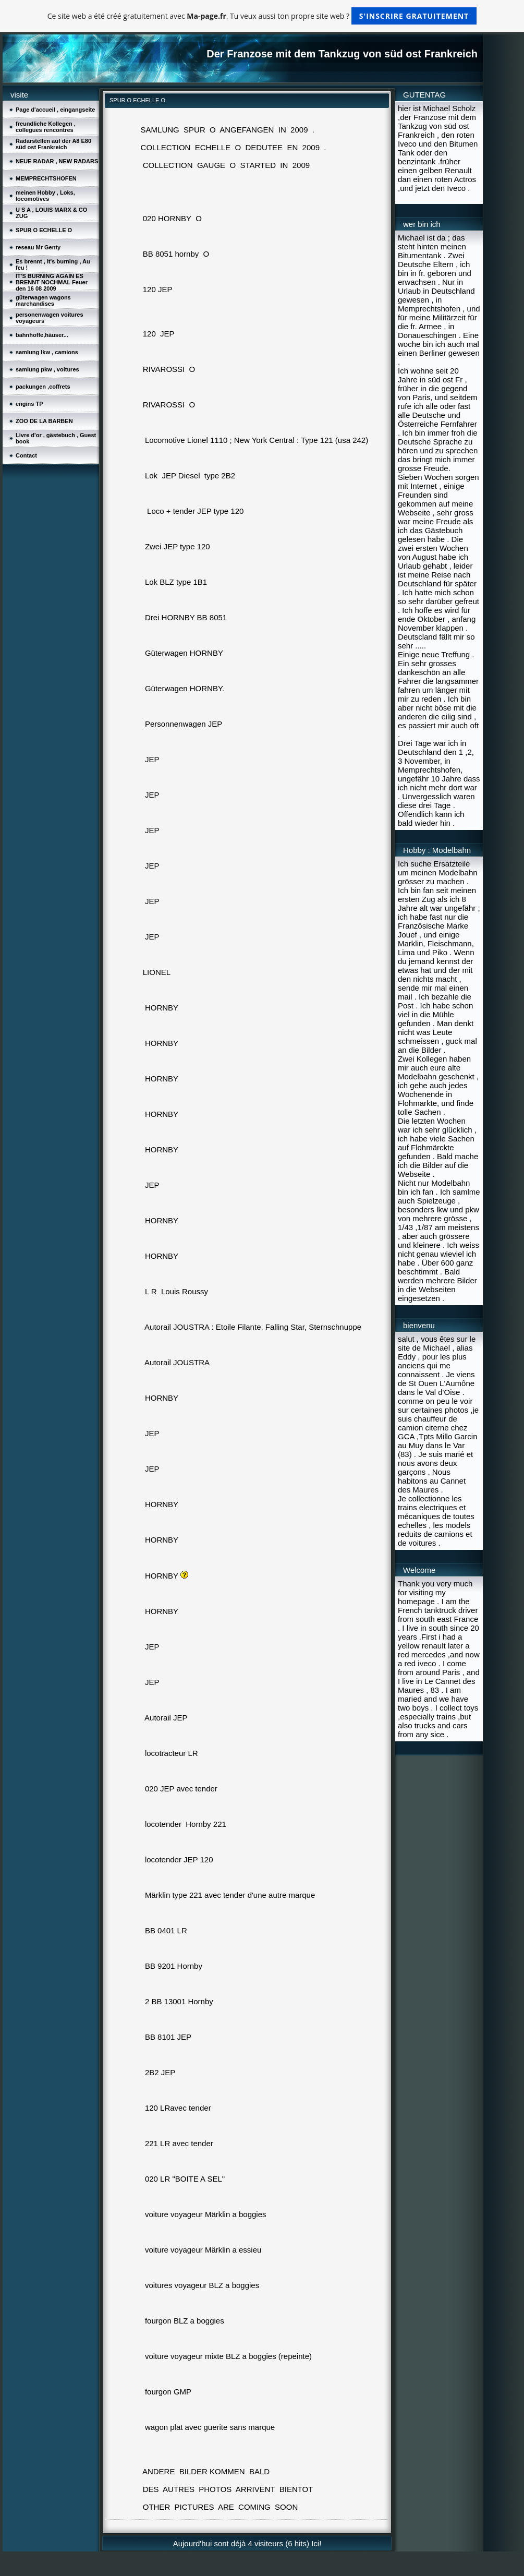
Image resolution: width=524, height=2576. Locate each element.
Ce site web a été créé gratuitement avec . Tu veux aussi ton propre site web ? (262, 16)
